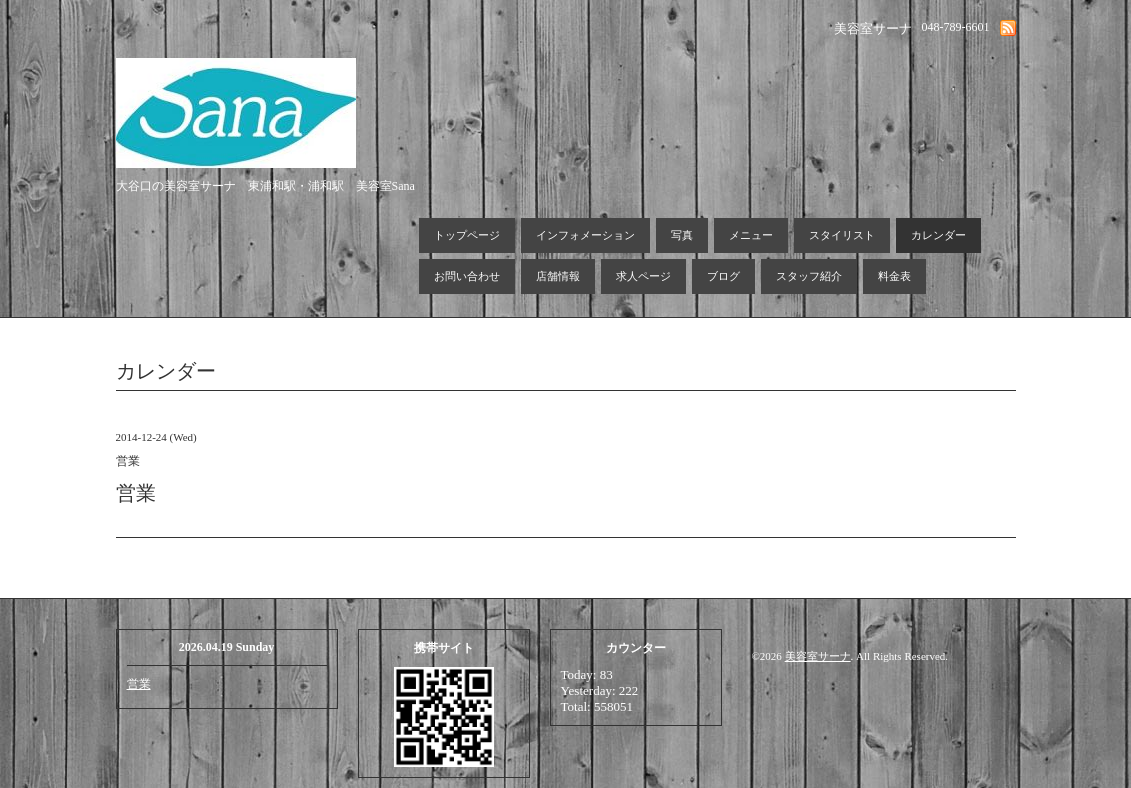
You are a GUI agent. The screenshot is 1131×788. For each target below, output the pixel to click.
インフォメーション (585, 235)
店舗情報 (558, 276)
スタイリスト (842, 235)
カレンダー (938, 235)
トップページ (467, 235)
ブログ (723, 276)
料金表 (894, 276)
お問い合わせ (467, 276)
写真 (682, 235)
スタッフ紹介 (809, 276)
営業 (139, 684)
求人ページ (643, 276)
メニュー (751, 235)
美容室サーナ (818, 656)
